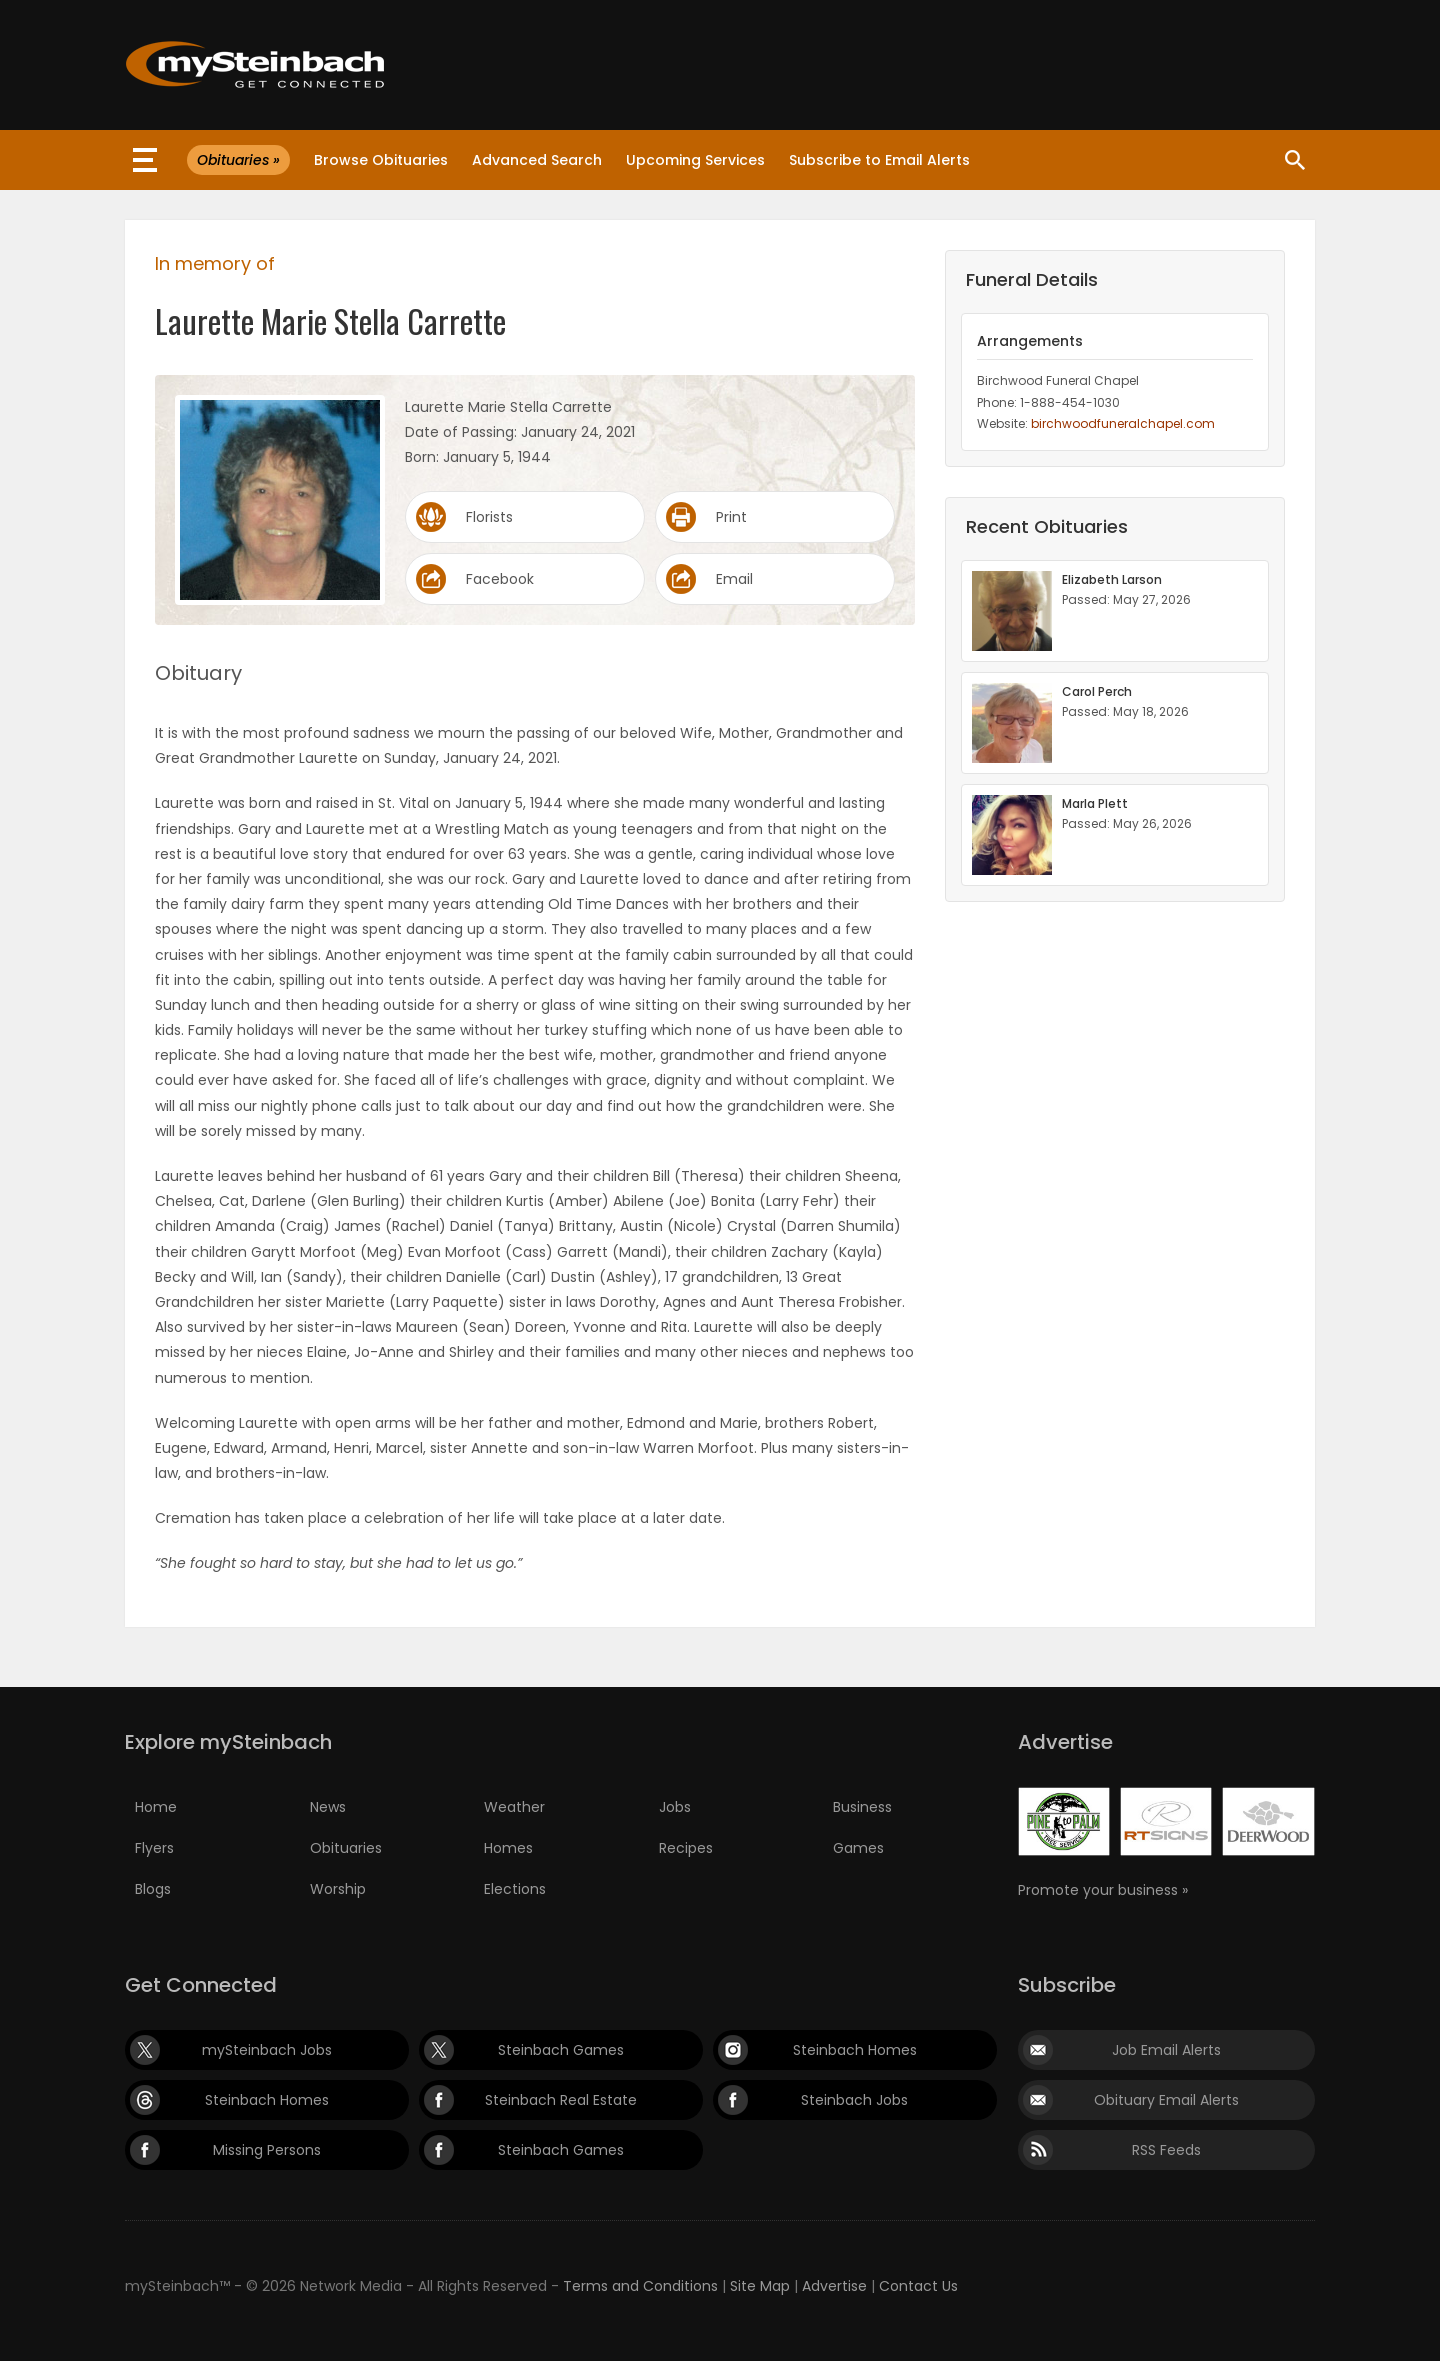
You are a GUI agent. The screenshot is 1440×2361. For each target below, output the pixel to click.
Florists (489, 517)
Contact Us (918, 2286)
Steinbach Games (561, 2050)
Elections (515, 1889)
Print (731, 517)
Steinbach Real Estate (561, 2100)
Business (862, 1807)
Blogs (153, 1889)
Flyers (154, 1848)
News (328, 1807)
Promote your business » (1103, 1890)
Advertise (834, 2286)
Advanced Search (537, 160)
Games (858, 1848)
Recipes (686, 1848)
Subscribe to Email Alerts (879, 160)
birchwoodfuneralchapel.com (1123, 423)
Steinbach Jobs (854, 2100)
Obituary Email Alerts (1166, 2100)
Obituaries (346, 1848)
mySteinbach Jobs (267, 2050)
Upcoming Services (695, 160)
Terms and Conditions (640, 2286)
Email (734, 579)
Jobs (675, 1807)
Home (156, 1807)
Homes (508, 1848)
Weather (514, 1807)
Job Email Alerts (1166, 2050)
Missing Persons (267, 2150)
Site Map (760, 2286)
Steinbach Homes (855, 2050)
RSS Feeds (1166, 2150)
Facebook (500, 579)
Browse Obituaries (381, 160)
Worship (338, 1889)
